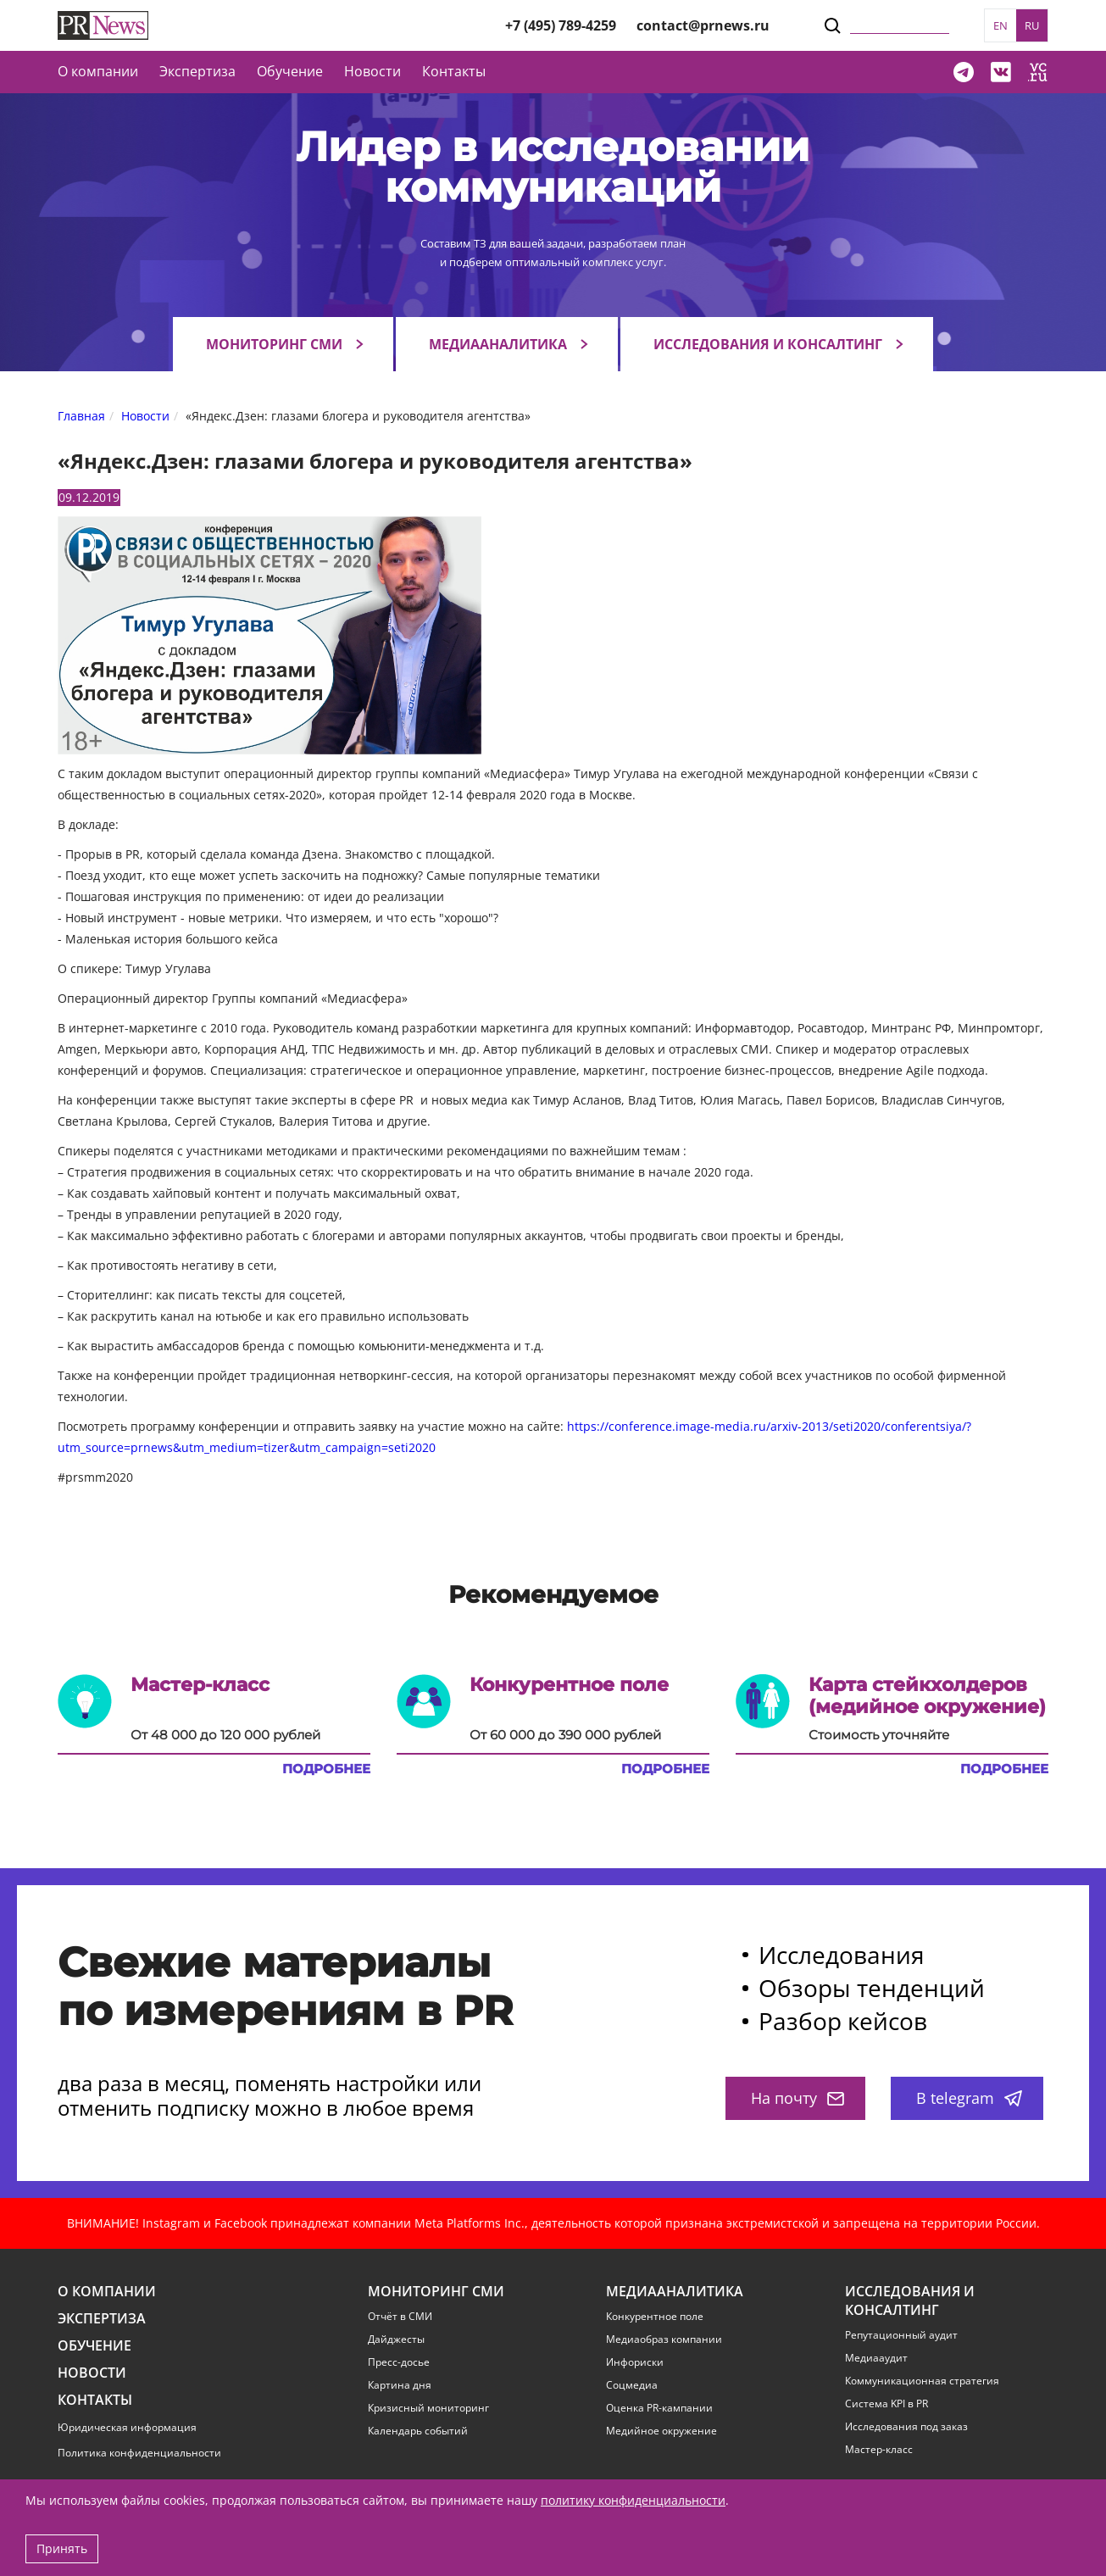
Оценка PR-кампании (659, 2408)
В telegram (969, 2098)
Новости (372, 71)
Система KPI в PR (886, 2404)
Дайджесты (396, 2339)
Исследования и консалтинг (767, 344)
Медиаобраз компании (664, 2339)
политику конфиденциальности (633, 2500)
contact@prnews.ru (703, 25)
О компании (98, 71)
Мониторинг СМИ (274, 344)
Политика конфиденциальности (139, 2452)
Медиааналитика (498, 344)
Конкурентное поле (654, 2316)
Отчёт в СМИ (400, 2316)
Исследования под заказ (906, 2427)
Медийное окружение (661, 2431)
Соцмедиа (632, 2385)
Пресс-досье (399, 2362)
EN (1000, 25)
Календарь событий (418, 2431)
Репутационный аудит (901, 2335)
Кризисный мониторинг (428, 2408)
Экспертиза (102, 2319)
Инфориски (635, 2362)
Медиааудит (876, 2358)
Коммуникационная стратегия (922, 2381)
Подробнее (326, 1769)
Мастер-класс (879, 2449)
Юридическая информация (127, 2427)
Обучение (290, 71)
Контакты (454, 71)
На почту (797, 2098)
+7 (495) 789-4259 (560, 25)
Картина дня (399, 2385)
